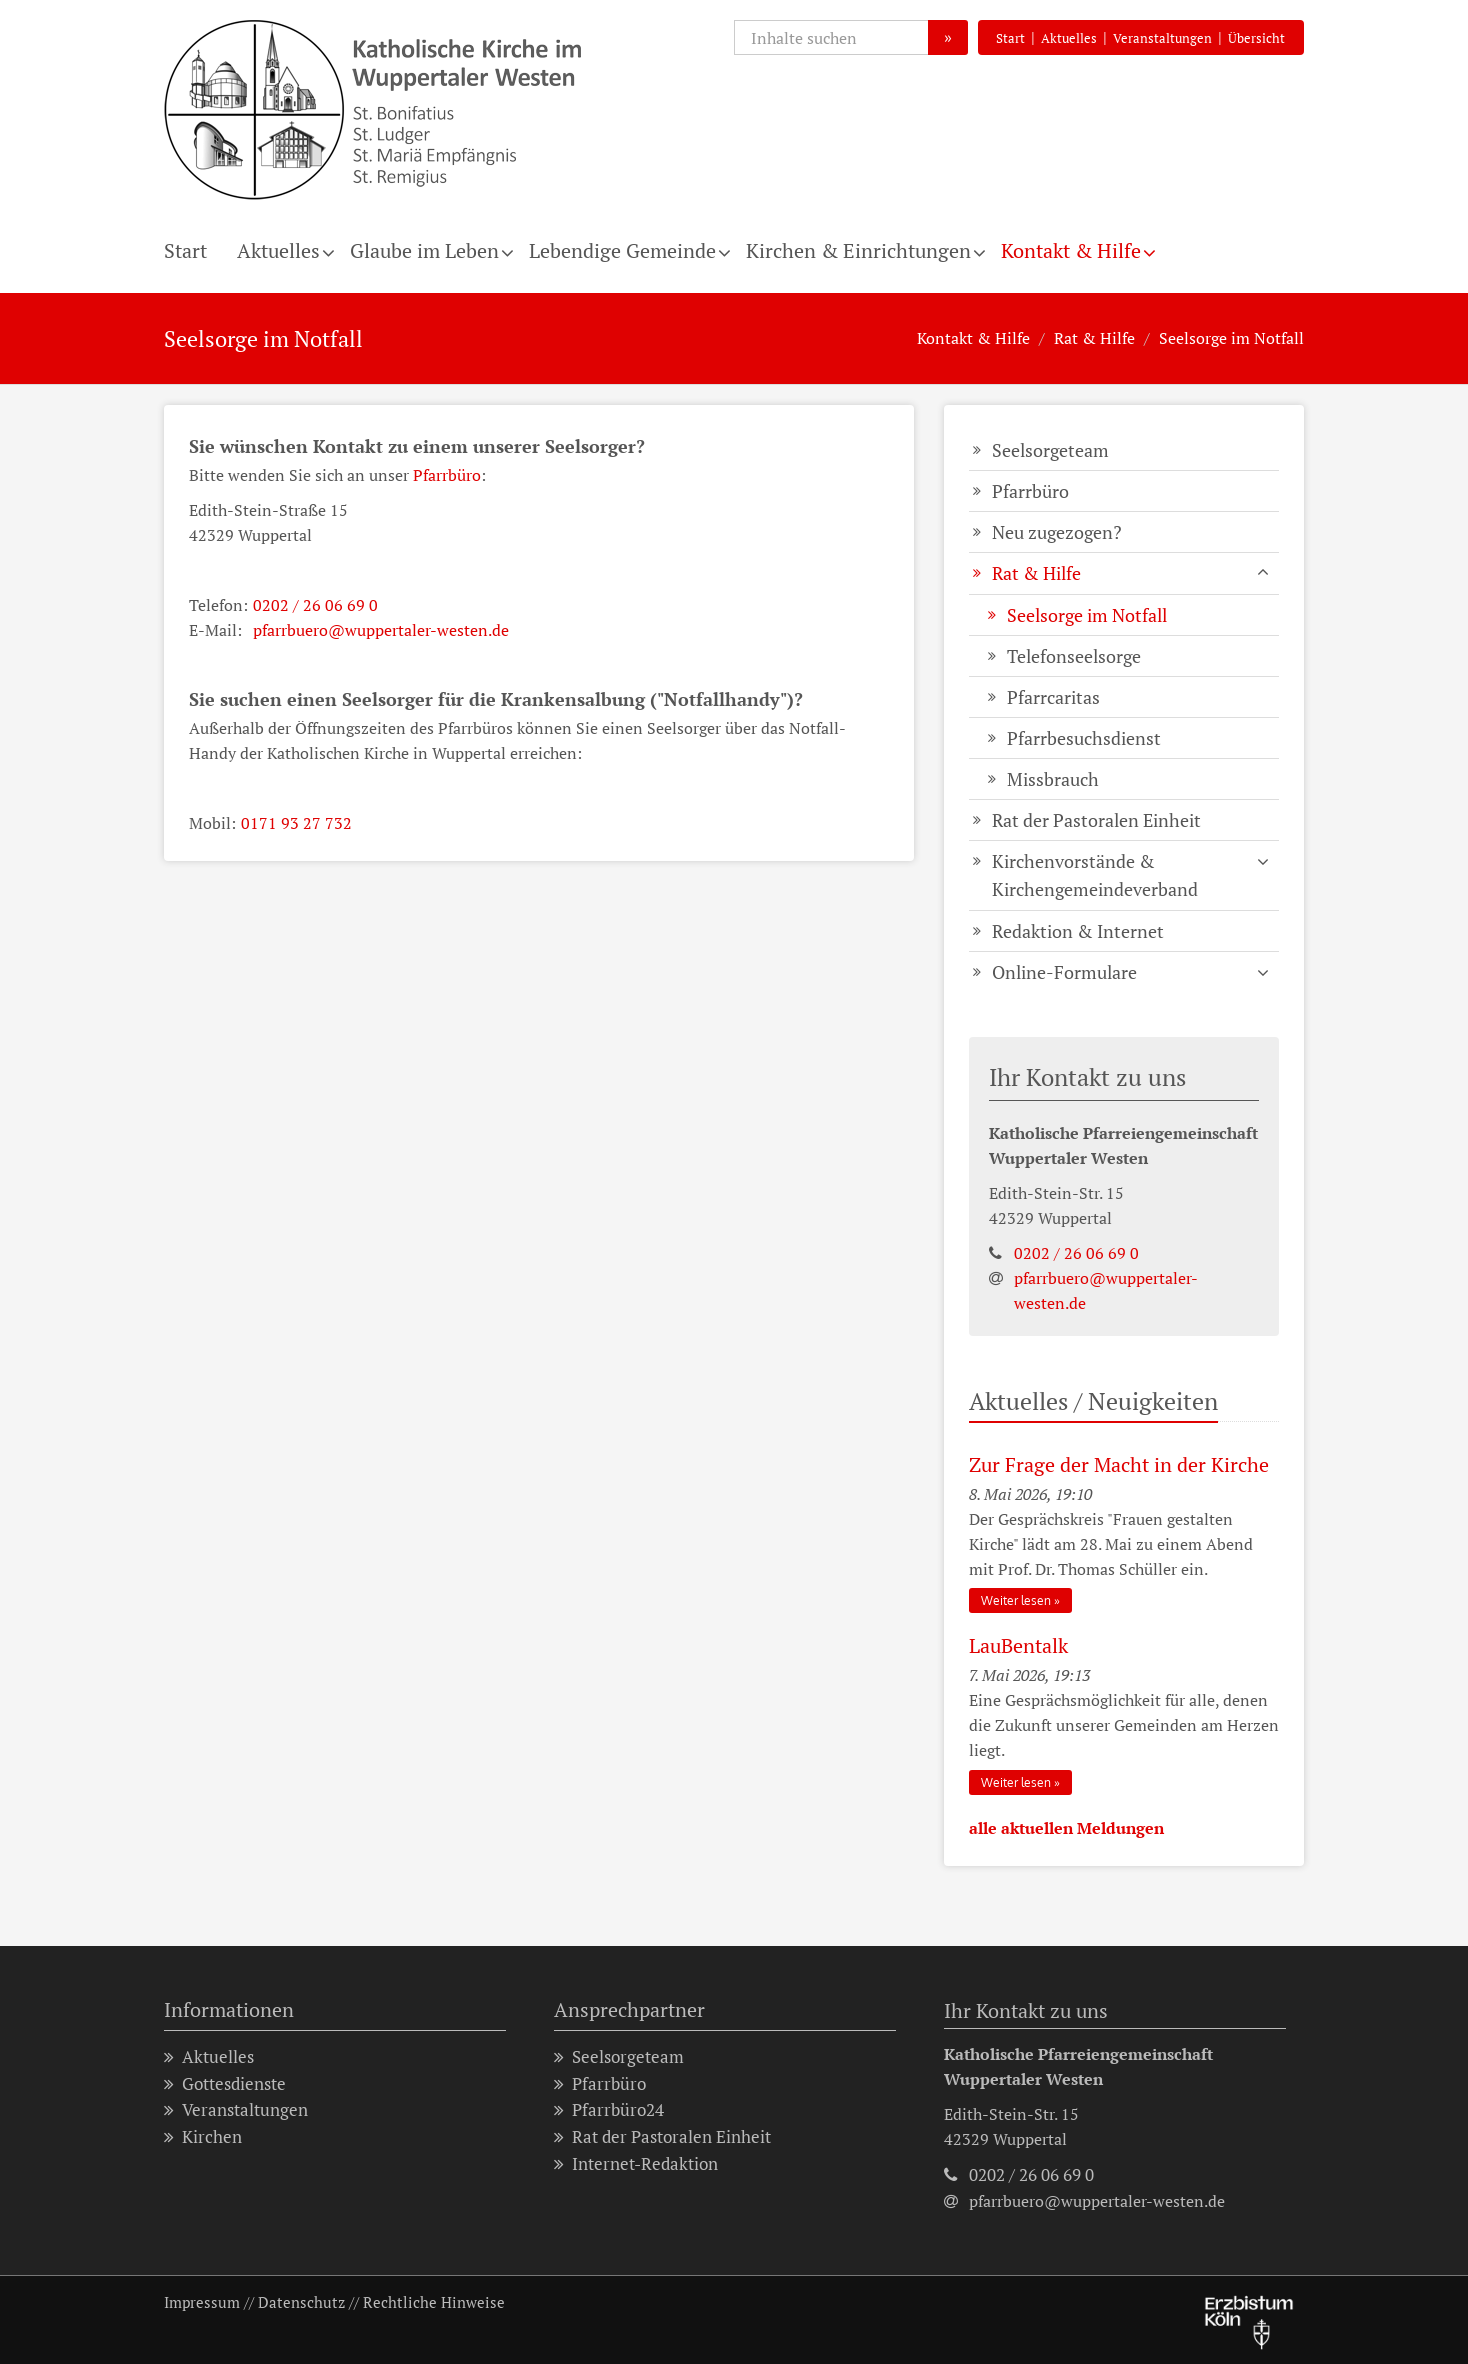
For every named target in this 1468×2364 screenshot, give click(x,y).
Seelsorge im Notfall (1231, 338)
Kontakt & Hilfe (1071, 250)
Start (1010, 38)
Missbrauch (1053, 779)
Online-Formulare (1064, 972)
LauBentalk (1018, 1645)
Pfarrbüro (447, 475)
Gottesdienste (225, 2084)
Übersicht (1256, 38)
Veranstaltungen (1162, 38)
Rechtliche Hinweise (434, 2302)
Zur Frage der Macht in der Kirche (1119, 1464)
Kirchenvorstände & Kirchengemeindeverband (1095, 875)
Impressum (202, 2302)
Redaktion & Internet (1078, 931)
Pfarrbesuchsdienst (1084, 738)
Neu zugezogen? (1057, 532)
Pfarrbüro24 (609, 2110)
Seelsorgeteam (1050, 450)
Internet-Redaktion (636, 2164)
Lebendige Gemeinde (622, 250)
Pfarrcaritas (1053, 697)
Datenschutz (301, 2302)
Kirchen (203, 2137)
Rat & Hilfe (1094, 338)
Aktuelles (1069, 38)
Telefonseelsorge (1074, 656)
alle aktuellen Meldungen (1066, 1828)
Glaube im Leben (424, 250)
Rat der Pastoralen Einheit (1096, 820)
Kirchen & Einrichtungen (858, 250)
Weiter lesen (1016, 1600)
